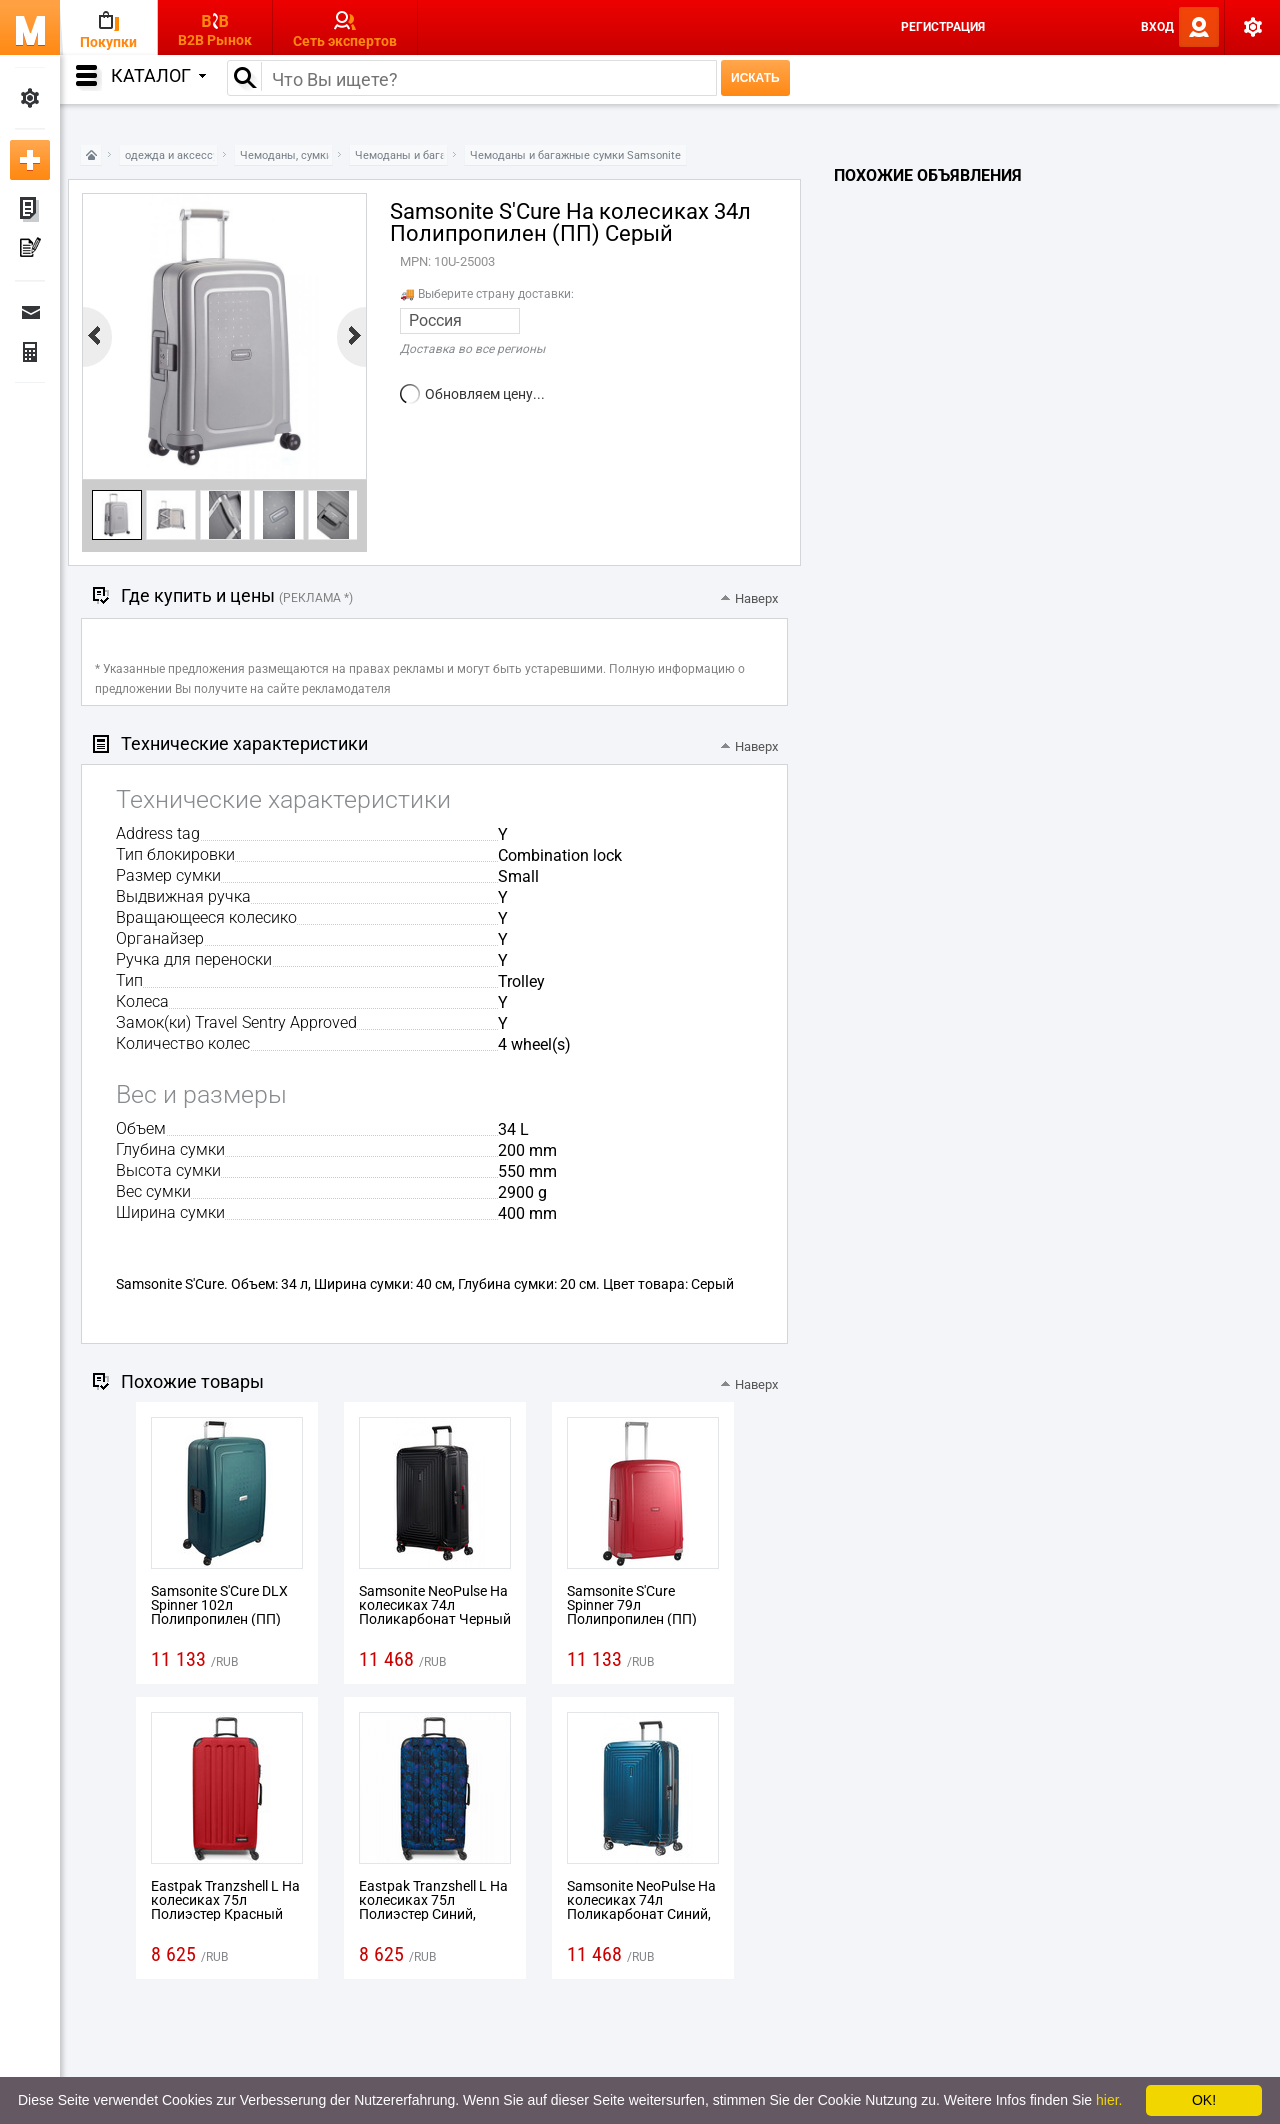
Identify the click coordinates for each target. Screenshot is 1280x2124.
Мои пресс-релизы (30, 250)
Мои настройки (30, 98)
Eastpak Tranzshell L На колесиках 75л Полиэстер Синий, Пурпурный (433, 1907)
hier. (1109, 2100)
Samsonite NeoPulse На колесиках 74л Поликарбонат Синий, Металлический (641, 1907)
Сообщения (30, 312)
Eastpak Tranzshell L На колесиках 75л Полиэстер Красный (225, 1900)
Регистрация (943, 27)
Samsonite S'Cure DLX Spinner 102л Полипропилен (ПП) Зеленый (219, 1612)
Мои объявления (30, 210)
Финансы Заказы (30, 352)
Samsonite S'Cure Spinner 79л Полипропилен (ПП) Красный (632, 1612)
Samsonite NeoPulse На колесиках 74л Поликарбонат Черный (435, 1605)
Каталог (158, 75)
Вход (1157, 27)
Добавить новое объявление (30, 160)
